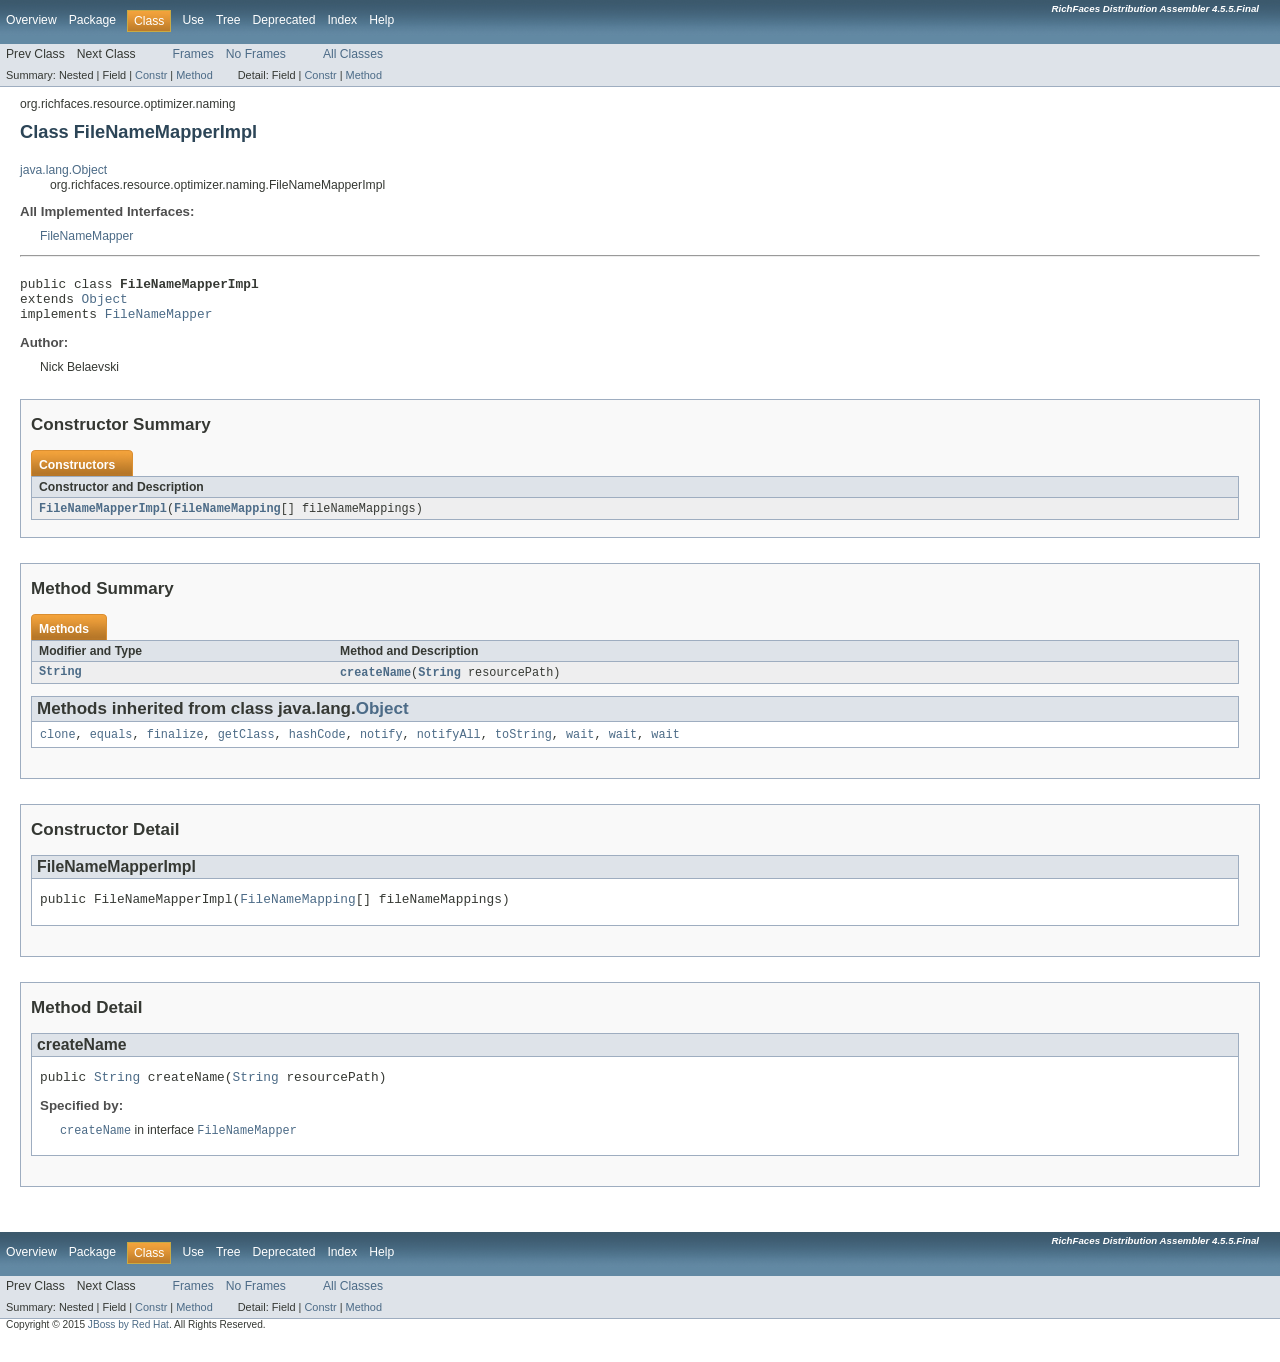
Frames (193, 54)
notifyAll (449, 747)
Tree (228, 20)
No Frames (256, 54)
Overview (31, 20)
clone (58, 747)
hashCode (317, 747)
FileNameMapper (86, 236)
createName (375, 683)
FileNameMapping (227, 518)
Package (92, 20)
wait (580, 747)
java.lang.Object (63, 170)
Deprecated (284, 20)
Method (194, 75)
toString (523, 747)
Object (105, 304)
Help (381, 20)
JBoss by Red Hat (128, 1344)
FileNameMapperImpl (103, 518)
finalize (175, 747)
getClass (246, 747)
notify (381, 747)
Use (193, 20)
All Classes (353, 54)
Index (342, 20)
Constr (151, 75)
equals (111, 747)
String (60, 683)
